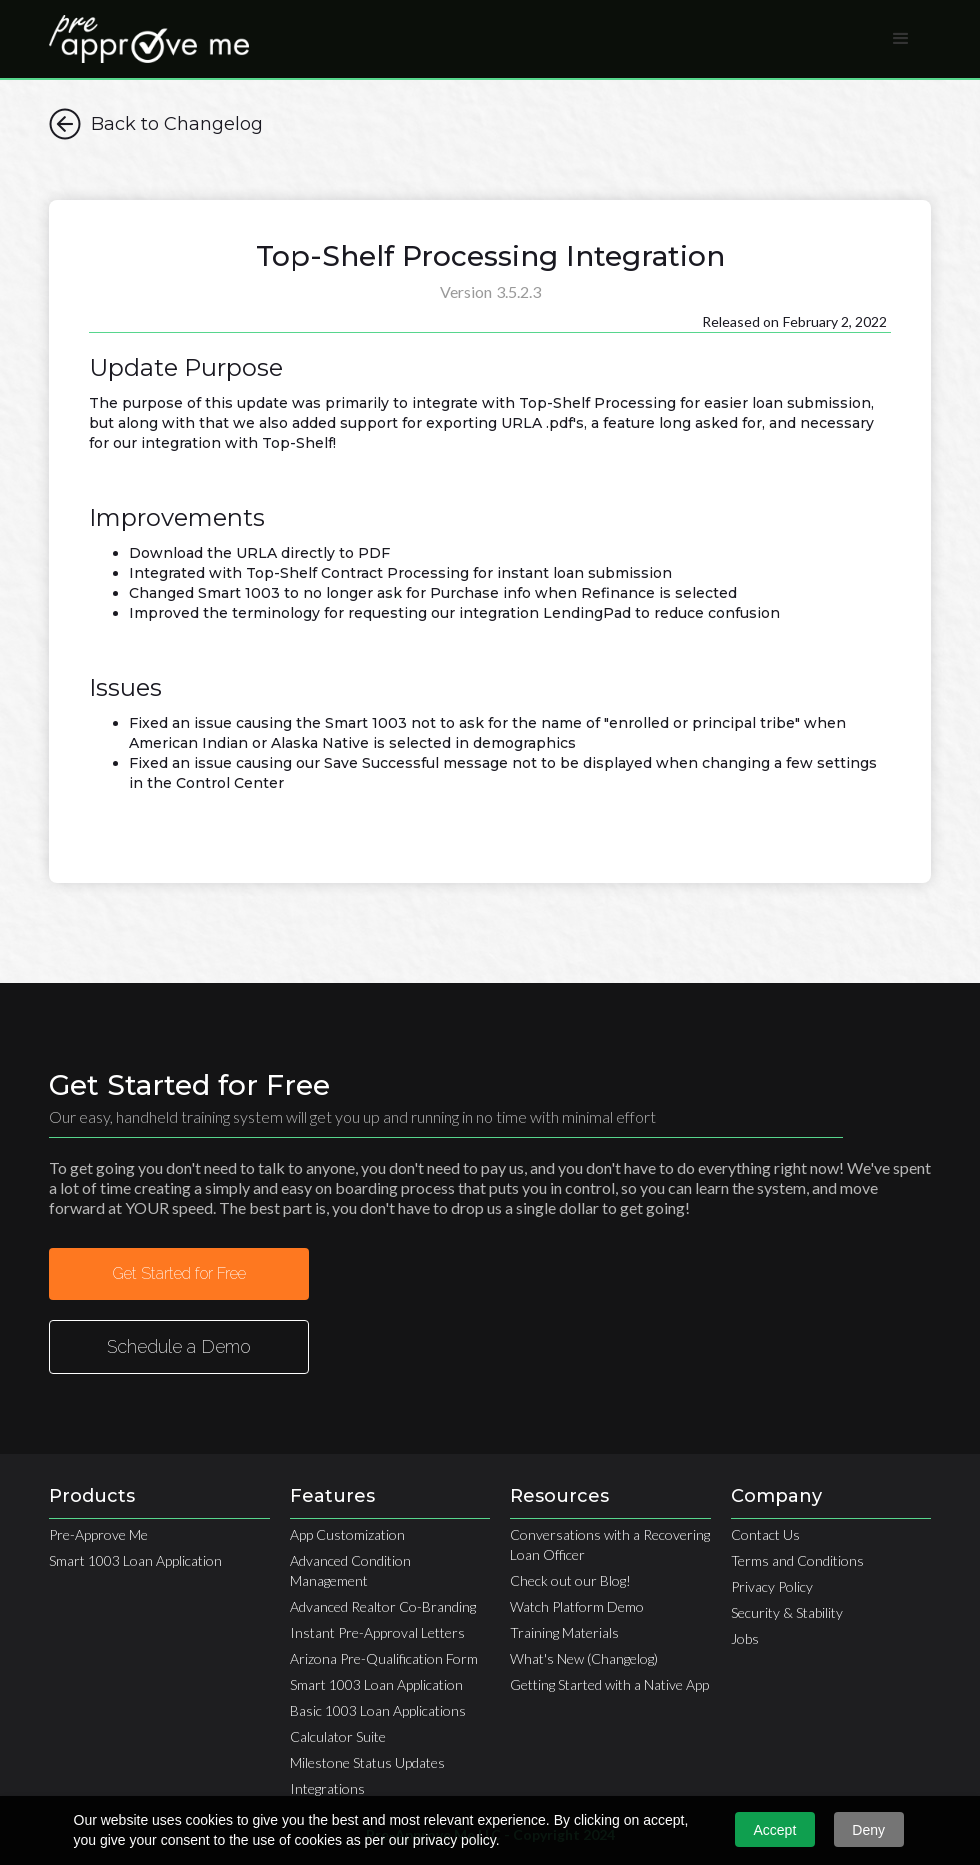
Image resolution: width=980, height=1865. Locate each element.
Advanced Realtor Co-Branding (383, 1606)
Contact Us (765, 1534)
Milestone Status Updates (367, 1762)
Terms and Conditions (797, 1560)
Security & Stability (787, 1612)
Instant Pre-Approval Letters (377, 1632)
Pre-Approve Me (98, 1534)
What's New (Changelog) (584, 1658)
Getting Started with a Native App (609, 1684)
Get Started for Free (179, 1273)
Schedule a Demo (179, 1346)
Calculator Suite (338, 1736)
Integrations (327, 1788)
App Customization (347, 1534)
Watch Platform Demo (577, 1606)
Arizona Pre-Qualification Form (384, 1658)
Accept (775, 1830)
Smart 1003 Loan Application (135, 1560)
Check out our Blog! (570, 1580)
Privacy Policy (772, 1586)
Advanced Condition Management (350, 1570)
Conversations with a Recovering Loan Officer (610, 1544)
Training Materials (564, 1632)
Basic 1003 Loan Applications (378, 1710)
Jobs (745, 1638)
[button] (901, 39)
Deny (868, 1830)
